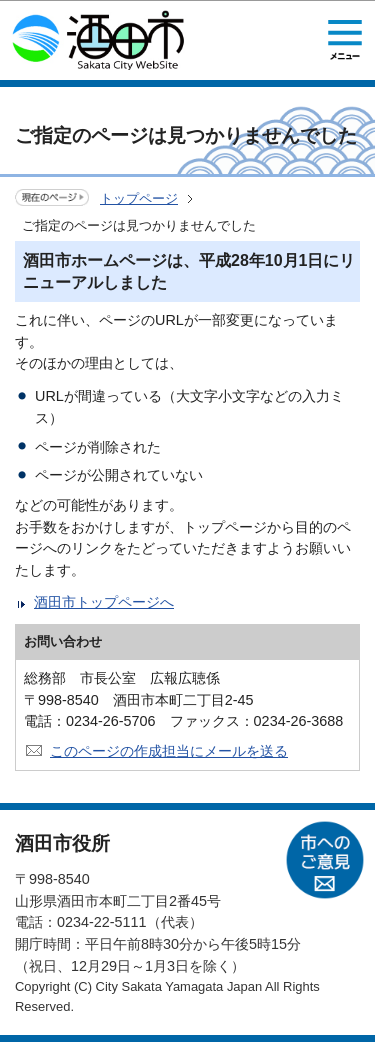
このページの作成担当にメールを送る (169, 751)
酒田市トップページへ (104, 602)
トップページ (139, 198)
